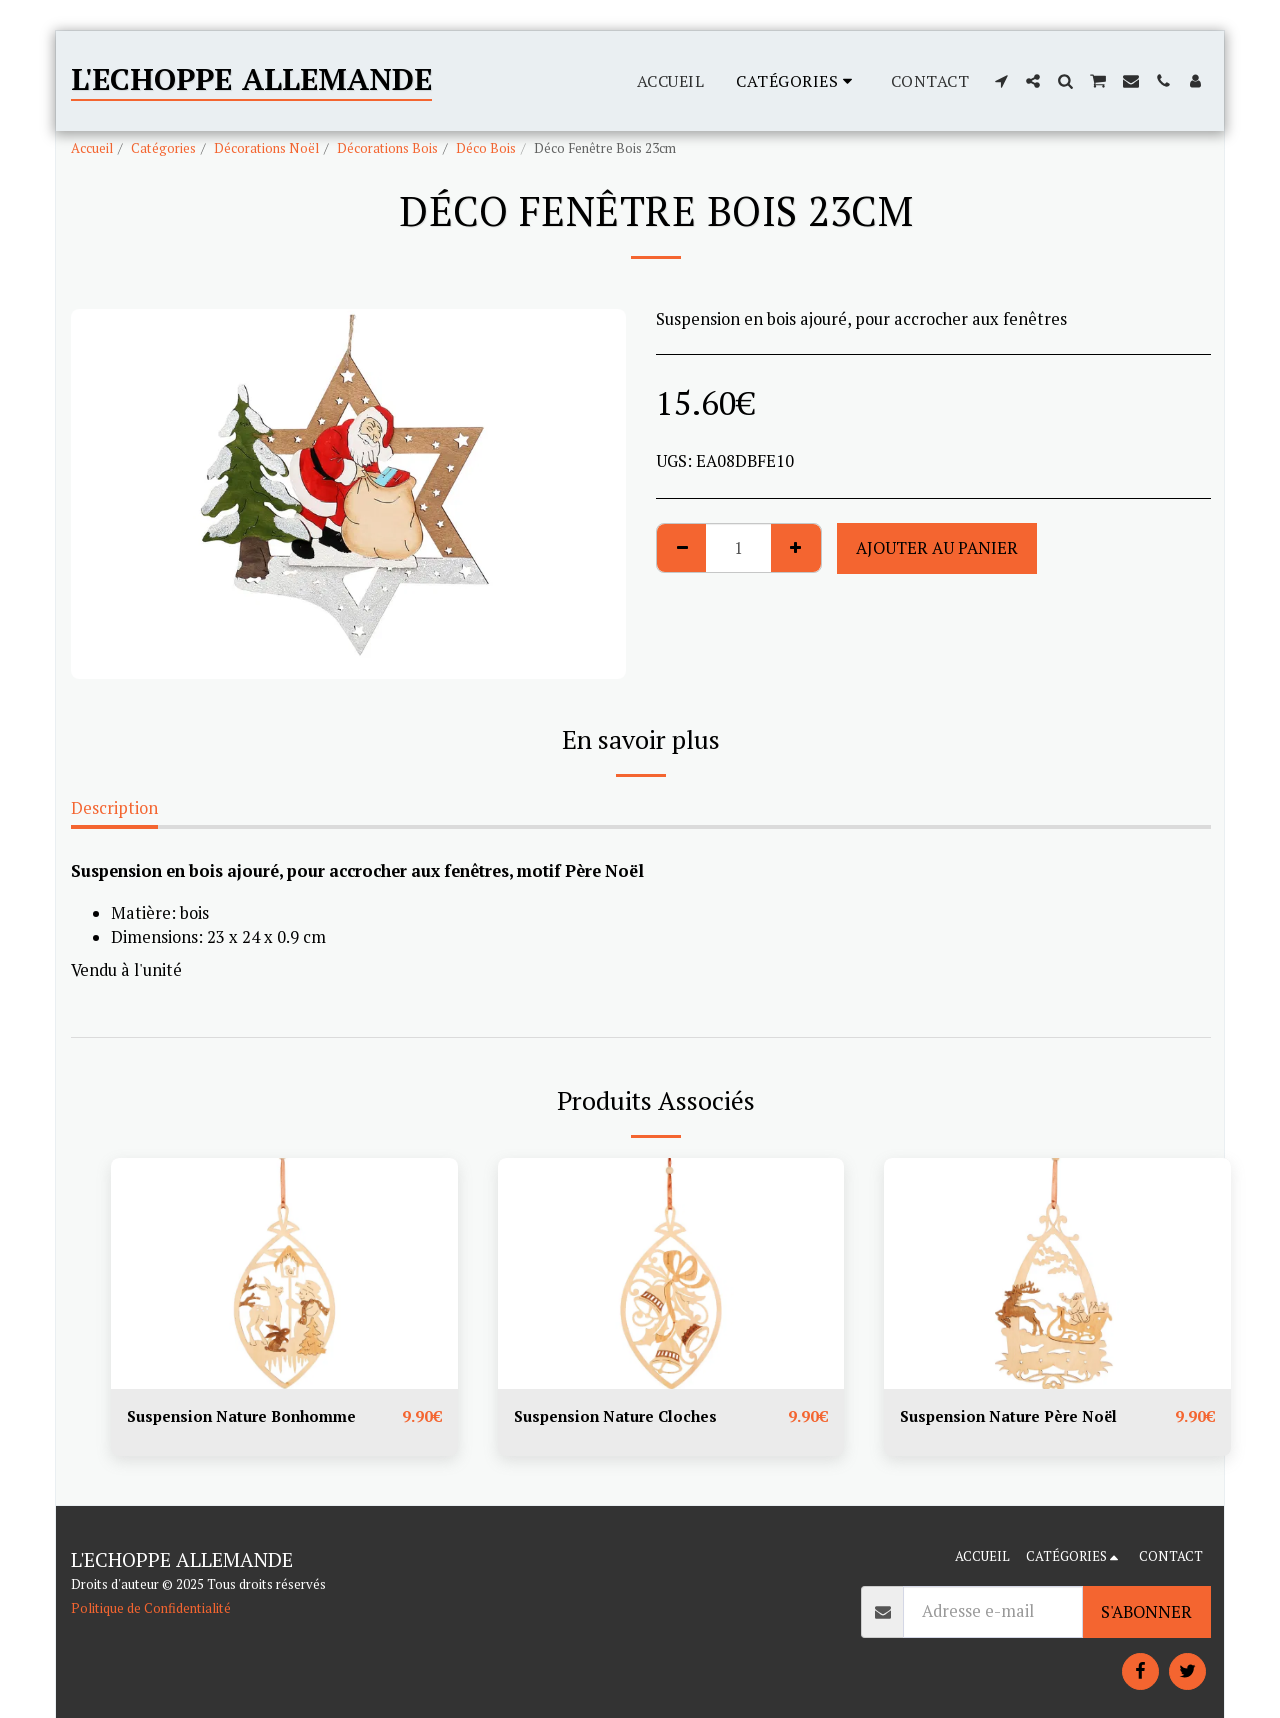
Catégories (163, 148)
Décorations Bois (387, 148)
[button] (1001, 81)
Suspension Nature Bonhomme (250, 1417)
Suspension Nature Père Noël (1016, 1417)
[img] (284, 1273)
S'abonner (1146, 1612)
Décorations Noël (266, 148)
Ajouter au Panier (937, 548)
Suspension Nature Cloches (622, 1417)
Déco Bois (486, 148)
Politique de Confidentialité (151, 1608)
